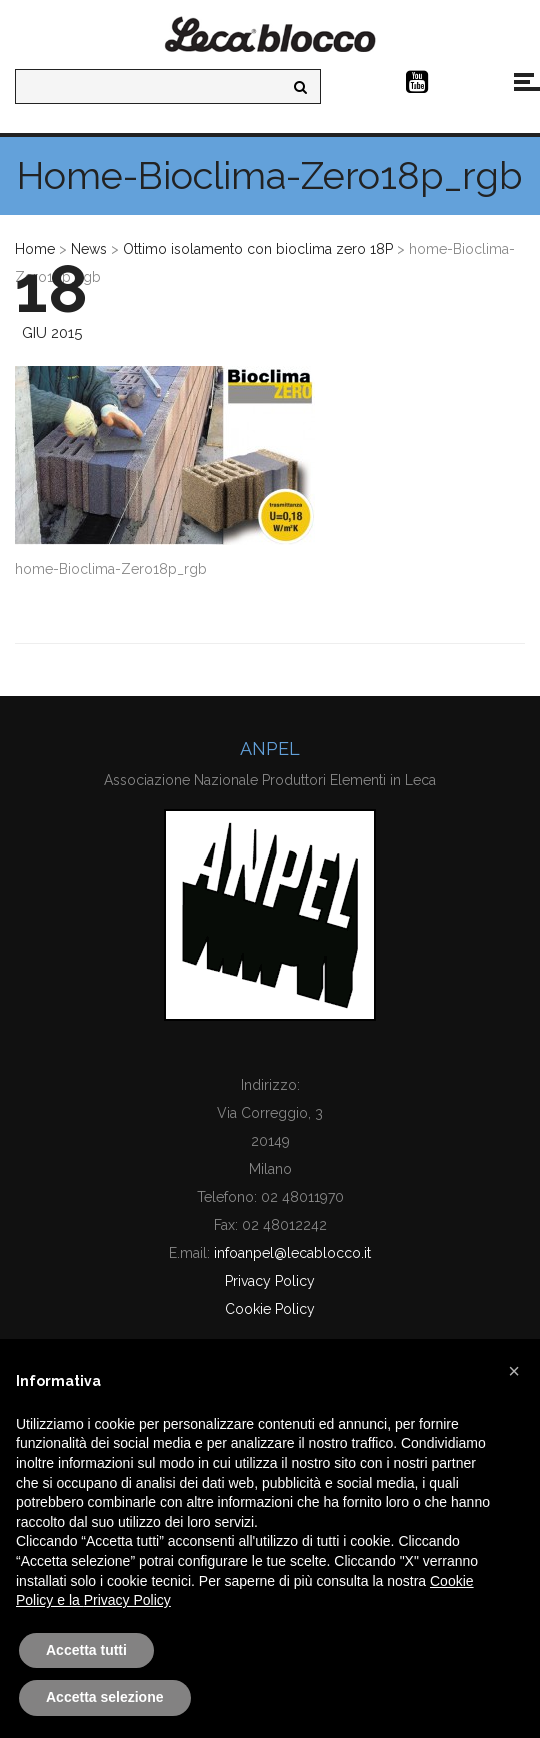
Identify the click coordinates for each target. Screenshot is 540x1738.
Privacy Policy (270, 1281)
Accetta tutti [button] (86, 1650)
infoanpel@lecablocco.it (292, 1253)
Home (35, 249)
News (89, 249)
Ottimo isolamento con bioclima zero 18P (258, 249)
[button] (514, 1371)
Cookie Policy (270, 1309)
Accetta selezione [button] (105, 1697)
